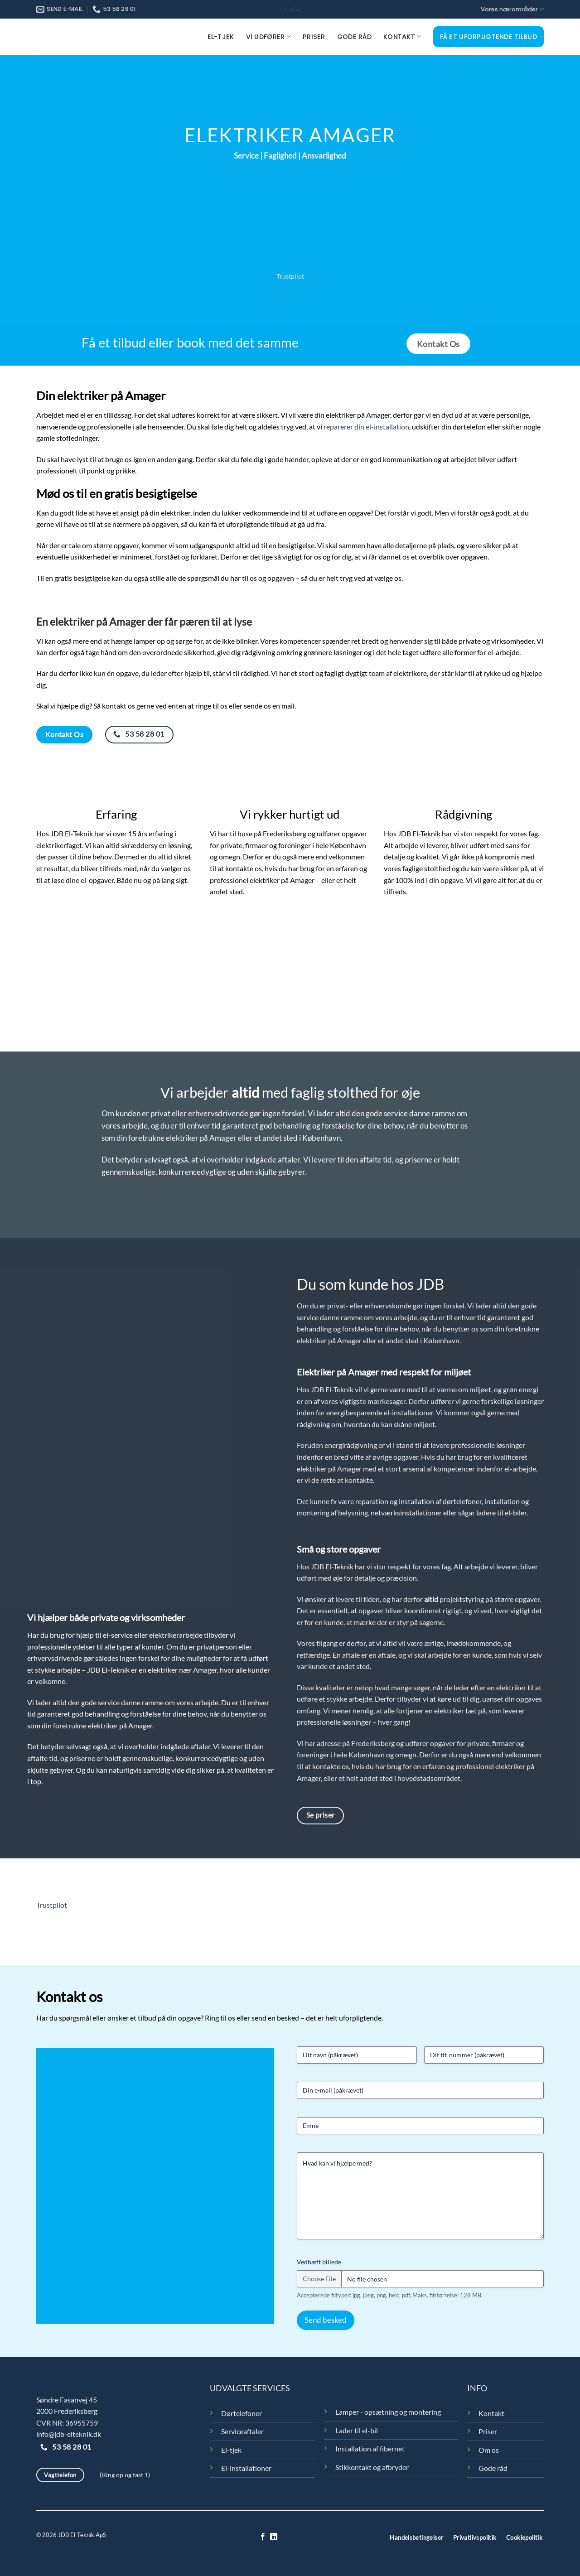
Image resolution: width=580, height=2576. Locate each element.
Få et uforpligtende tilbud (488, 36)
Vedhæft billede (319, 2262)
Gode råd (354, 36)
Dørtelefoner (241, 2413)
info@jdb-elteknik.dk (68, 2434)
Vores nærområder (512, 9)
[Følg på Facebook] (262, 2537)
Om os (488, 2450)
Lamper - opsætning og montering (388, 2411)
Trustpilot (290, 9)
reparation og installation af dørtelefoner (418, 1501)
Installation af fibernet (370, 2448)
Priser (314, 36)
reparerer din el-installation (366, 426)
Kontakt (402, 36)
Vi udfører (268, 36)
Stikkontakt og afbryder (372, 2467)
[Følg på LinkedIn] (273, 2537)
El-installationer (246, 2468)
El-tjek (221, 36)
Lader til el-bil (356, 2430)
